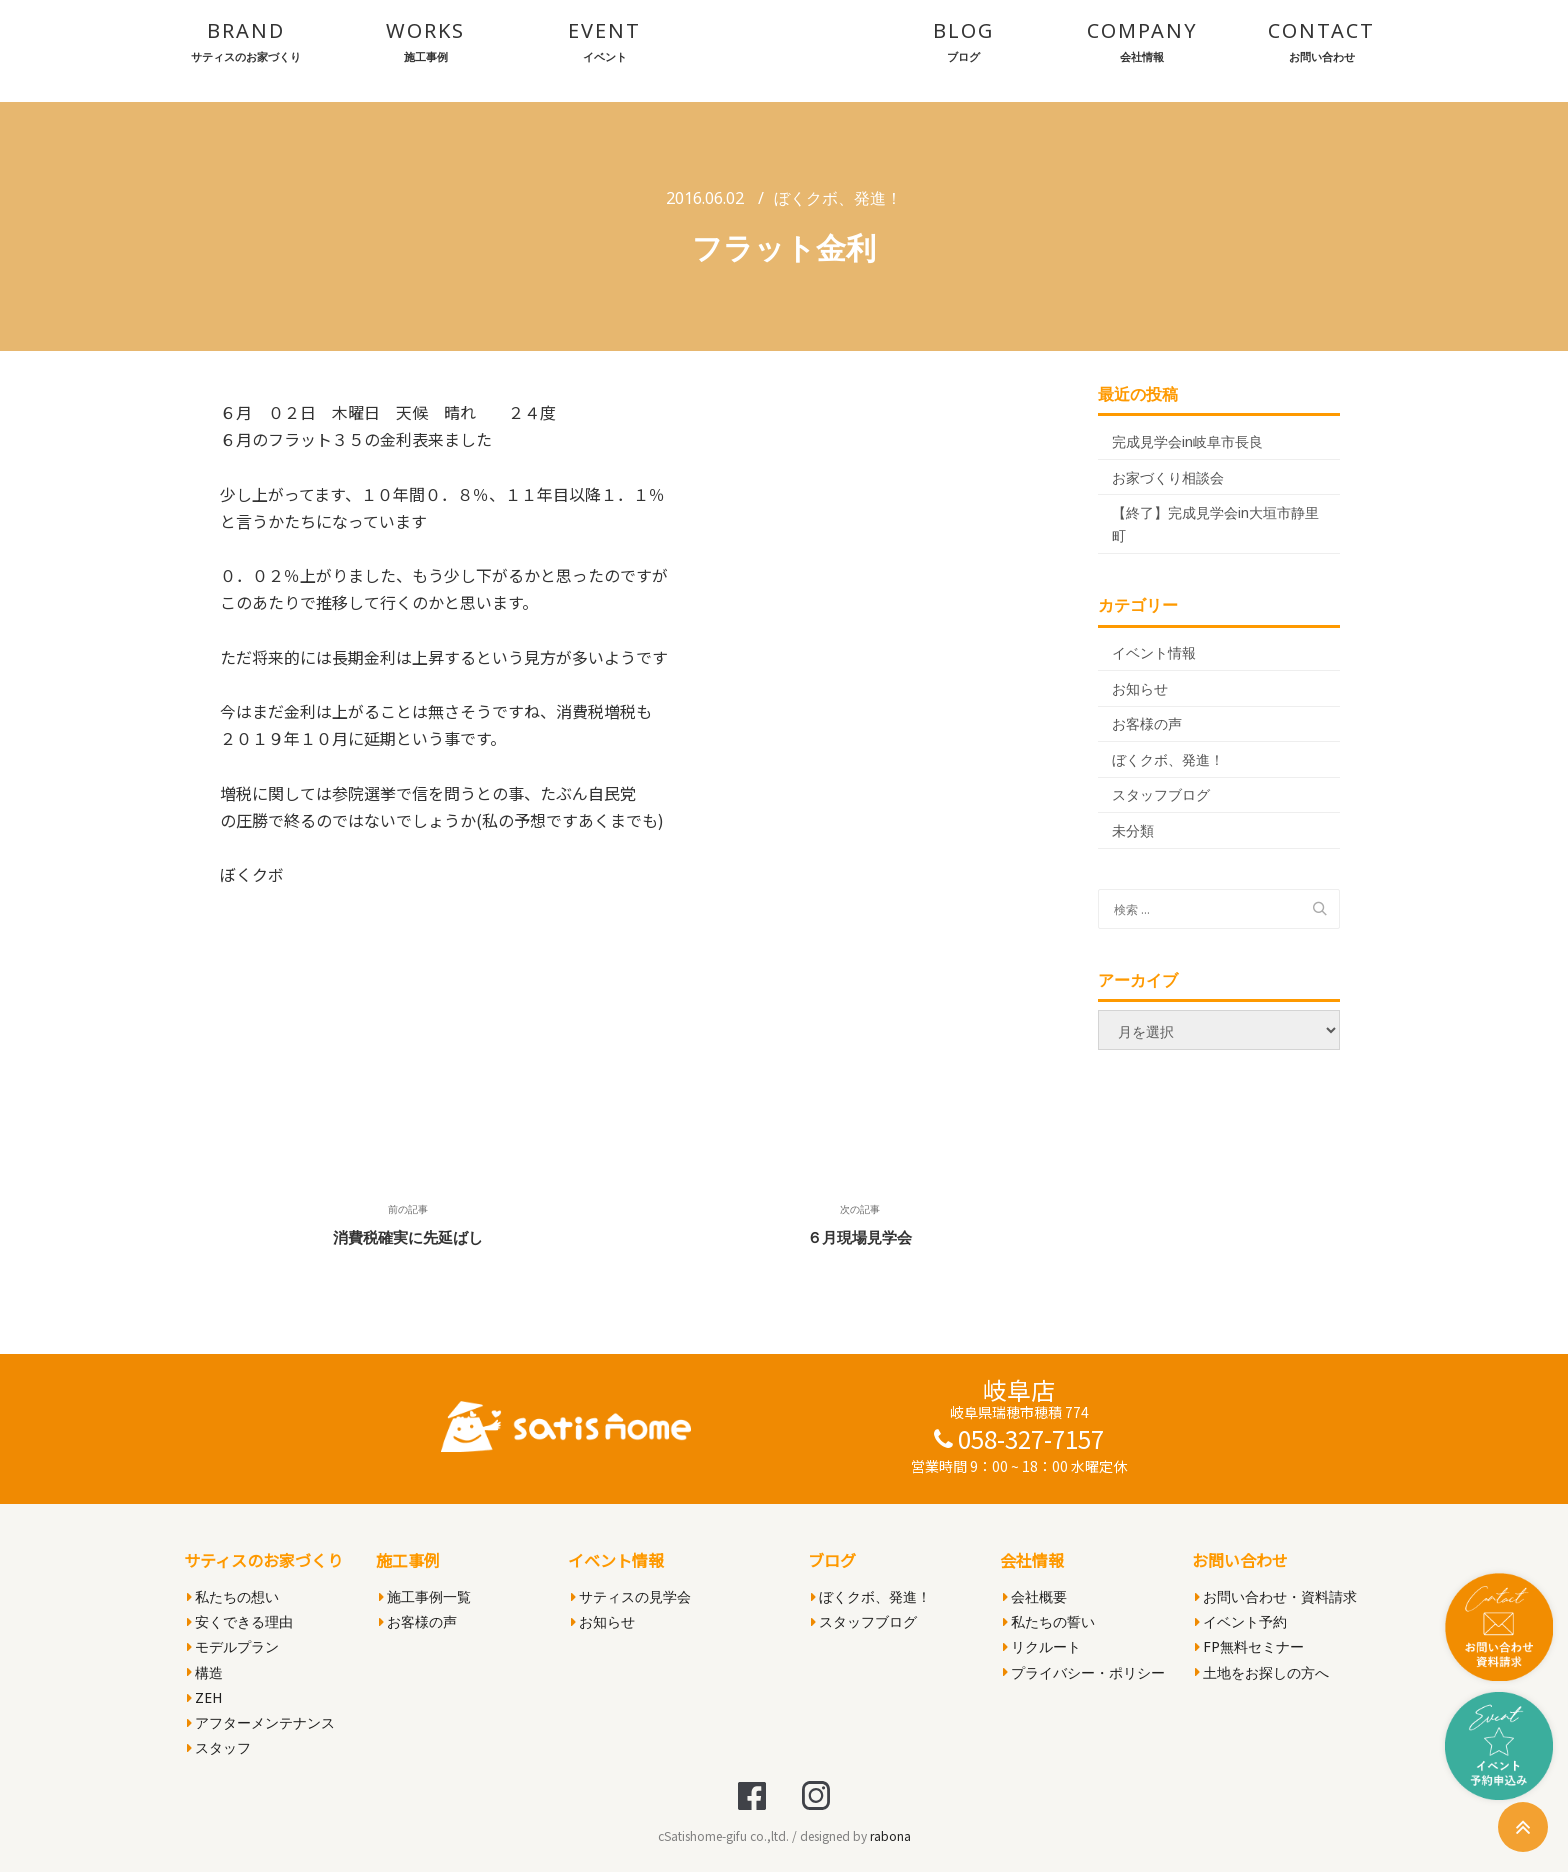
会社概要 (1035, 1596)
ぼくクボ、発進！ (838, 198)
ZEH (204, 1697)
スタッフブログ (1161, 794)
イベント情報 (1154, 652)
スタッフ (219, 1747)
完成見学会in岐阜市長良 (1187, 441)
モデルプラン (233, 1646)
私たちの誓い (1049, 1621)
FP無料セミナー (1249, 1646)
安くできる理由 (240, 1621)
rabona (890, 1835)
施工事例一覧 (425, 1596)
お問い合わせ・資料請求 (1276, 1596)
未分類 (1133, 830)
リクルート (1042, 1646)
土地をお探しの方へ (1262, 1672)
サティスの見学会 (631, 1596)
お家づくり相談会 (1168, 477)
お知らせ (1140, 688)
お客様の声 (1147, 723)
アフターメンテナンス (261, 1722)
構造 (205, 1672)
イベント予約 (1241, 1621)
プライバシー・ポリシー (1084, 1672)
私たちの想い (233, 1596)
